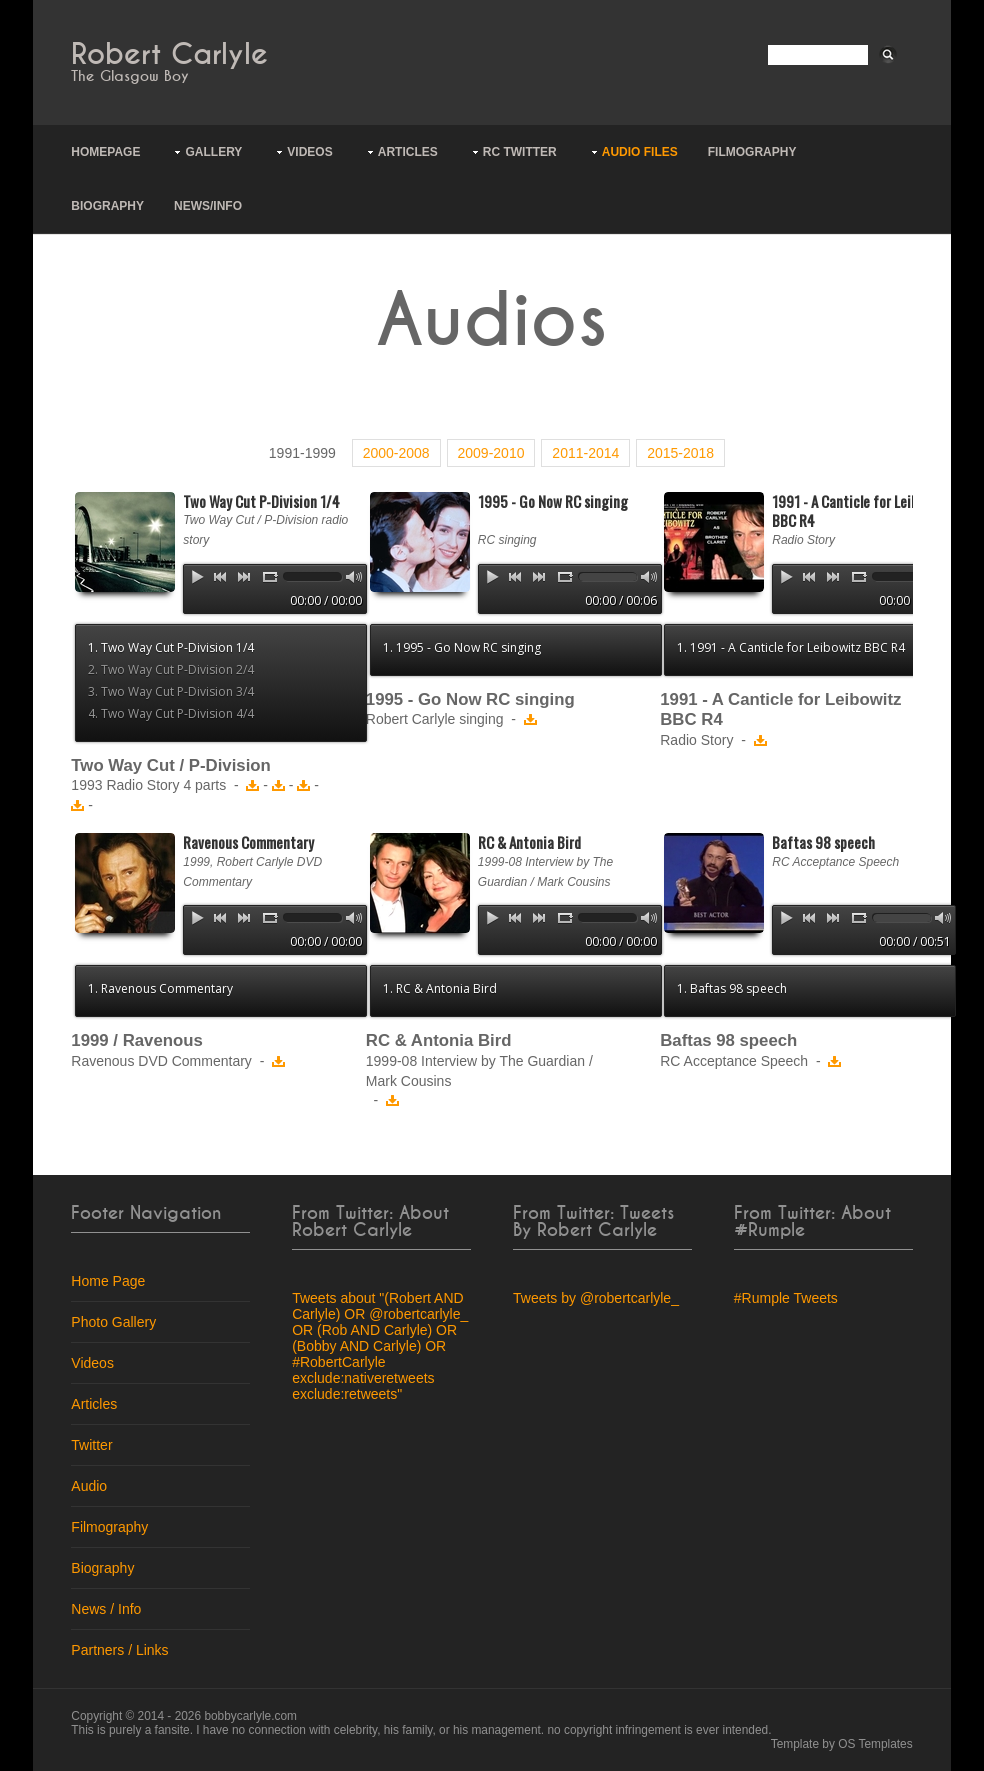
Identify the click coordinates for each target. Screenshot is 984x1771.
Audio (89, 1486)
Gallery (213, 152)
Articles (408, 152)
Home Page (108, 1281)
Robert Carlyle (169, 54)
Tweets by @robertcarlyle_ (596, 1298)
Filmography (752, 152)
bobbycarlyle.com (250, 1716)
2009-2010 (491, 453)
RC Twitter (520, 152)
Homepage (105, 152)
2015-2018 (680, 453)
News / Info (106, 1609)
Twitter (91, 1445)
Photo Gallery (113, 1322)
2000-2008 (396, 453)
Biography (107, 206)
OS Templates (875, 1744)
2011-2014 (585, 453)
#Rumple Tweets (786, 1298)
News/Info (208, 206)
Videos (309, 152)
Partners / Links (119, 1650)
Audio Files (640, 152)
